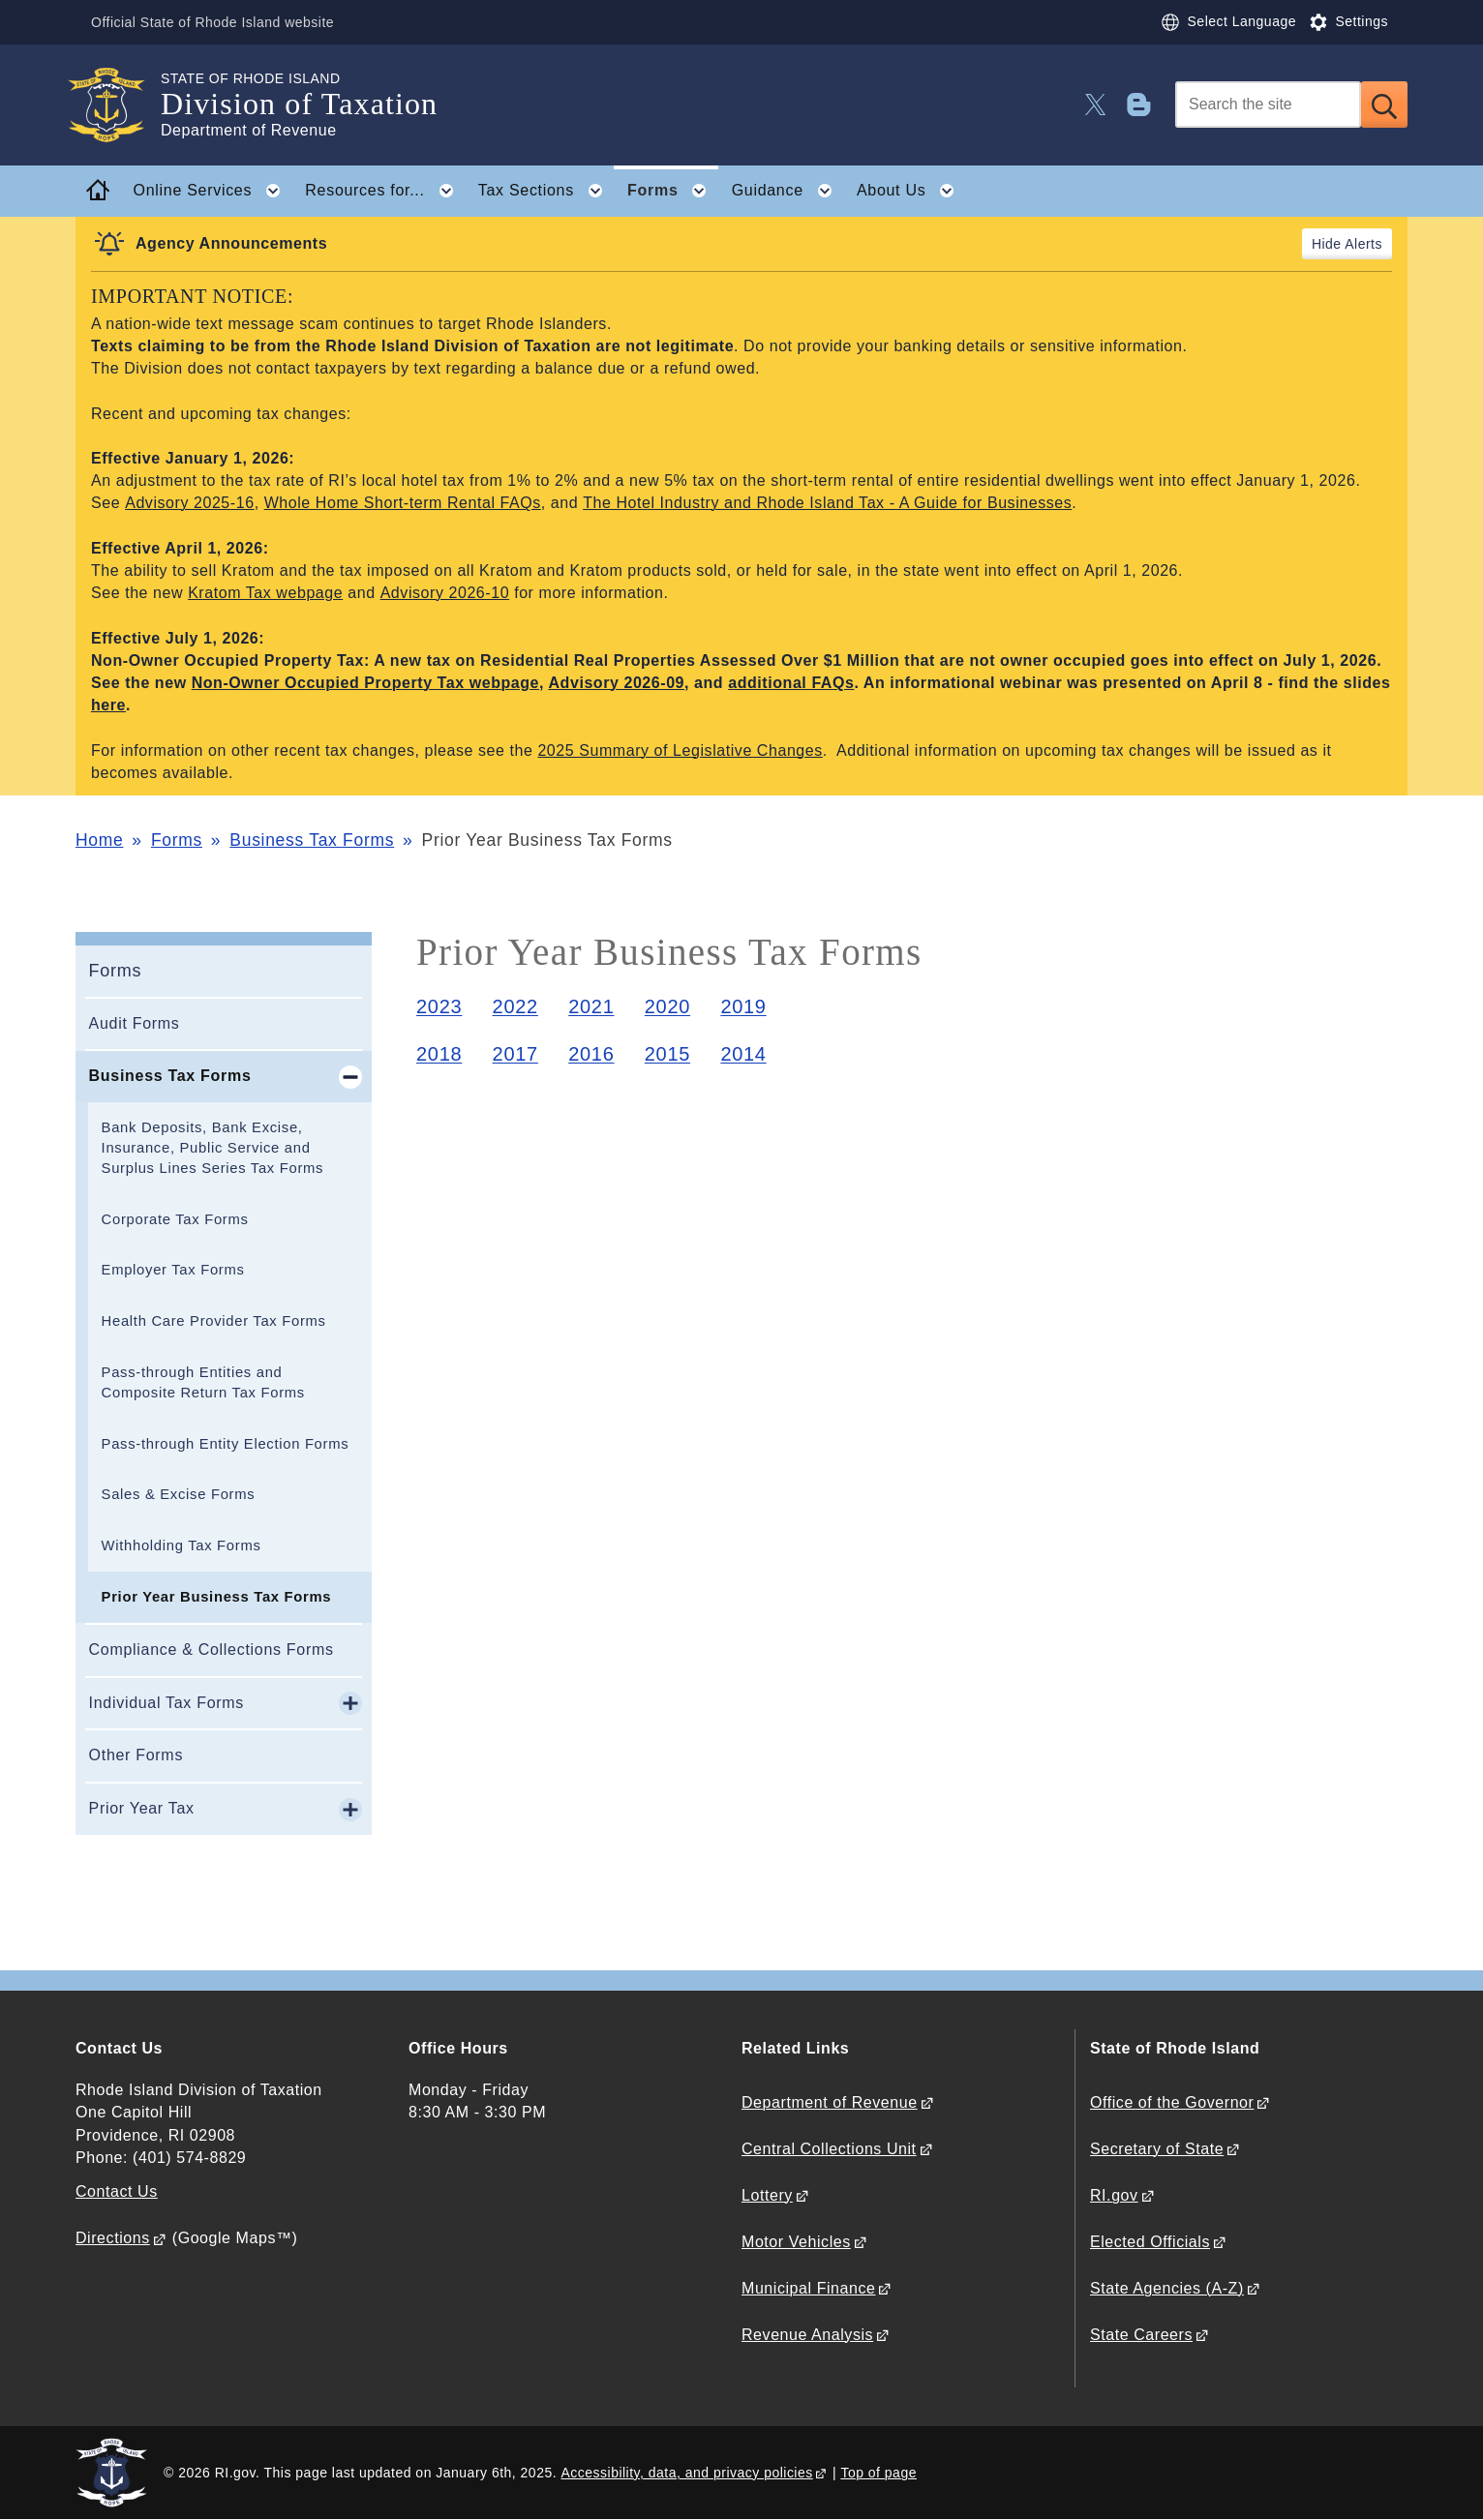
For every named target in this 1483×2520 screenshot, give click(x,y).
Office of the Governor (1172, 2102)
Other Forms (136, 1755)
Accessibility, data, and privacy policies (686, 2472)
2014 (743, 1054)
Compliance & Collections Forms (211, 1649)
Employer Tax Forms (173, 1269)
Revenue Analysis (807, 2334)
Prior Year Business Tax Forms (217, 1597)
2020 (667, 1006)
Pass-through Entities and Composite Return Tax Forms (203, 1382)
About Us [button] (911, 190)
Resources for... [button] (385, 190)
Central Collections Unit (829, 2149)
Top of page (878, 2472)
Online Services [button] (213, 190)
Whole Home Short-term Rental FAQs (402, 503)
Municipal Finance (808, 2288)
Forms (176, 840)
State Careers (1141, 2334)
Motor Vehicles (796, 2242)
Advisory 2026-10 (444, 593)
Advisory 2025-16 (189, 503)
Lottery (767, 2195)
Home (99, 840)
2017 (515, 1054)
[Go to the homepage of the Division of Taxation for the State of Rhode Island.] (118, 105)
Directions (113, 2238)
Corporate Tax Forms (175, 1219)
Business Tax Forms (311, 840)
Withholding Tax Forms (181, 1545)
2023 (439, 1006)
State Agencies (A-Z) (1167, 2288)
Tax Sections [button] (546, 190)
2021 (591, 1006)
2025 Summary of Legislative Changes (679, 750)
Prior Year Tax (142, 1808)
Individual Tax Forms (166, 1703)
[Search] (1268, 104)
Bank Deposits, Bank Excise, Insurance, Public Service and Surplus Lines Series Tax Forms (213, 1148)
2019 (743, 1006)
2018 (439, 1054)
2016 (591, 1054)
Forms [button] (672, 190)
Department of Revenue (830, 2102)
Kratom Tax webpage (265, 593)
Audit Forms (134, 1023)
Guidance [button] (788, 190)
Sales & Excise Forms (179, 1494)
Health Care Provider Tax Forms (214, 1321)
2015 (667, 1054)
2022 (515, 1006)
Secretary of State (1157, 2149)
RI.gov (1114, 2195)
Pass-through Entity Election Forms (225, 1444)
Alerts (1363, 244)
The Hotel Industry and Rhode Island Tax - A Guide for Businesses (827, 503)
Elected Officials (1150, 2242)
